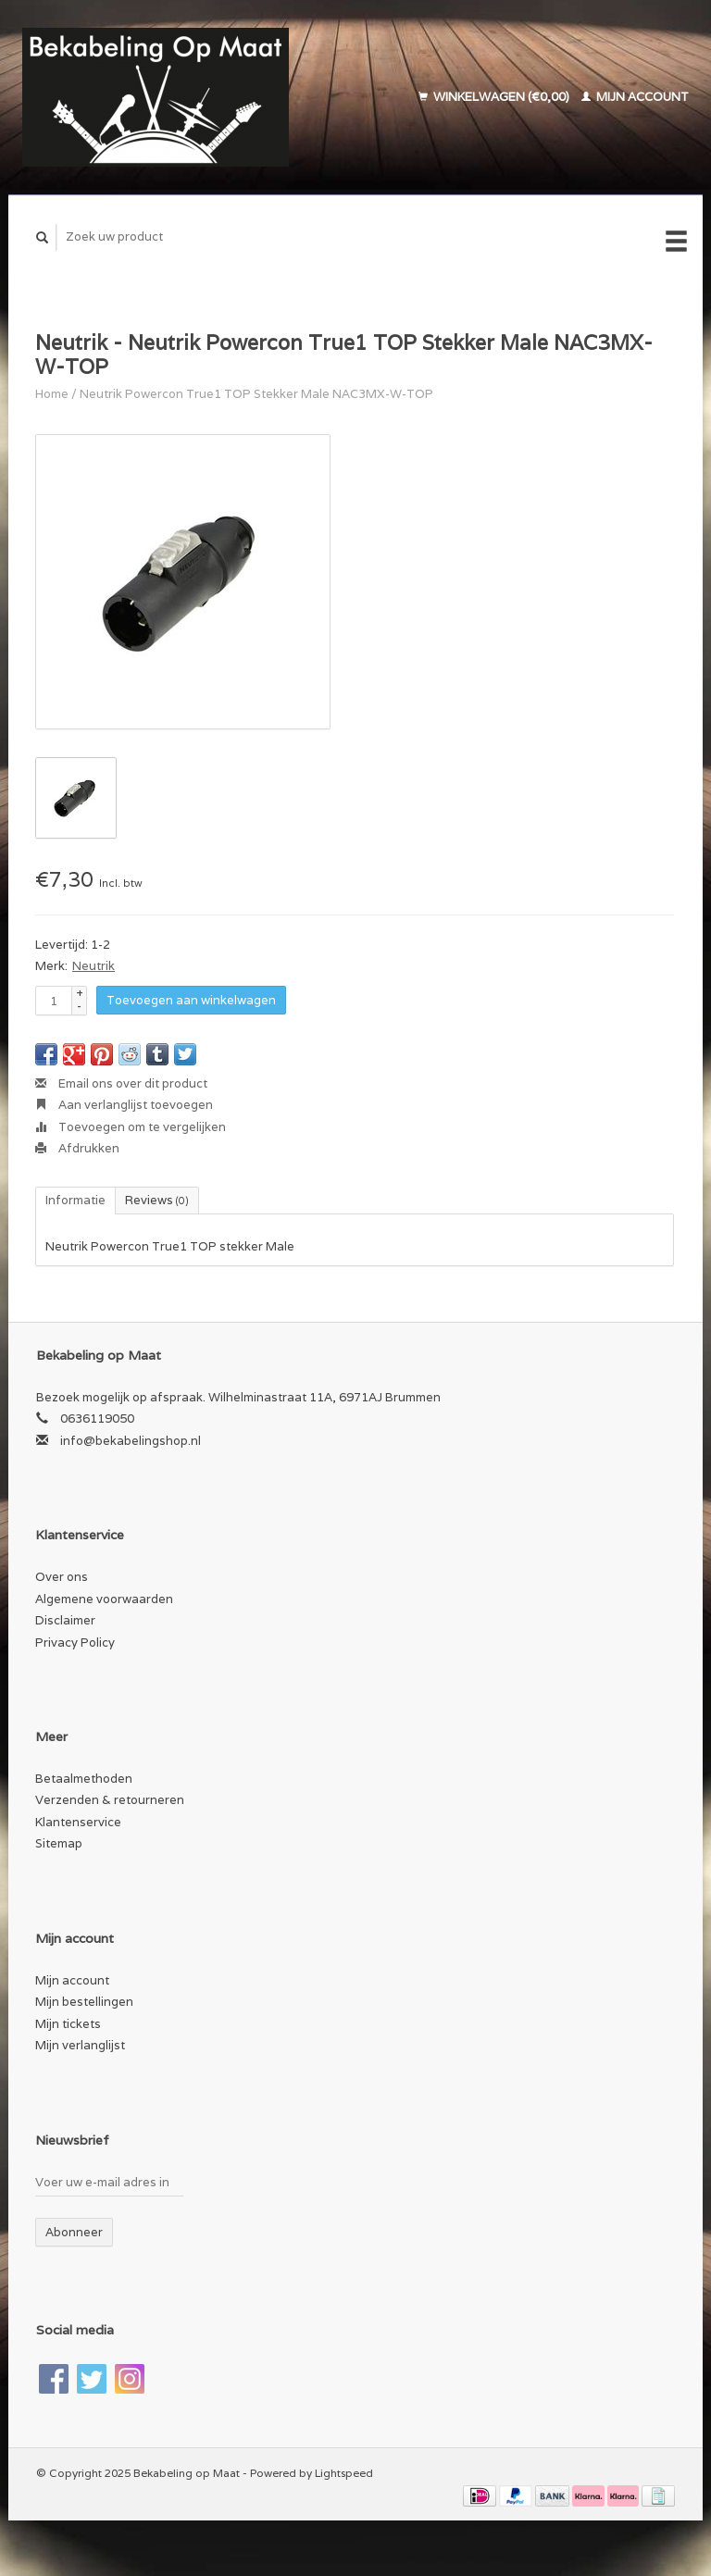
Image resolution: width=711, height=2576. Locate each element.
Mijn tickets (68, 2024)
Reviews (157, 1200)
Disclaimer (65, 1620)
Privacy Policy (75, 1642)
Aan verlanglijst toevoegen (124, 1105)
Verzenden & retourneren (109, 1800)
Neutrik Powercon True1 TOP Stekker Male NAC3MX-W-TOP (256, 394)
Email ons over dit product (121, 1083)
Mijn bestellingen (84, 2002)
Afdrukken (77, 1148)
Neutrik (93, 966)
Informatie (75, 1200)
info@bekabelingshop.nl (130, 1441)
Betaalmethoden (83, 1778)
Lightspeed (344, 2473)
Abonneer (74, 2232)
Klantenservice (78, 1822)
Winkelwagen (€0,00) (495, 97)
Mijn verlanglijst (80, 2045)
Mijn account (635, 97)
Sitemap (58, 1843)
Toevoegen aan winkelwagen (191, 1000)
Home (52, 394)
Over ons (61, 1577)
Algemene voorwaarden (104, 1599)
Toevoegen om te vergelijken (130, 1127)
